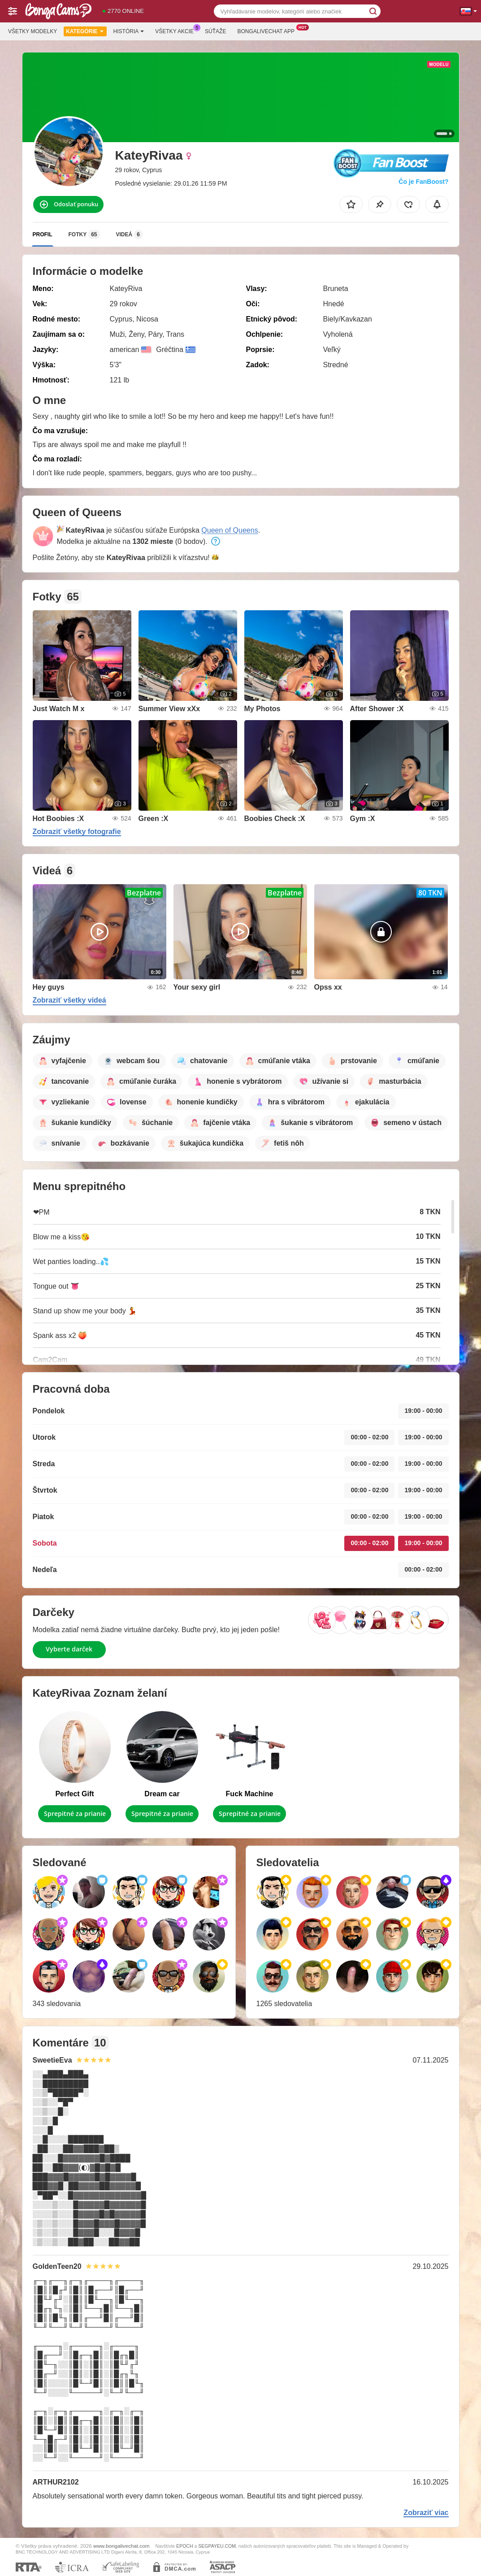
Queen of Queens (229, 530)
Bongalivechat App (268, 30)
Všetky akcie (176, 30)
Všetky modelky (32, 31)
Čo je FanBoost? (423, 181)
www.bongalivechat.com (121, 2546)
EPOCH (184, 2546)
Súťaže (215, 31)
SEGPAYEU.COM (217, 2546)
